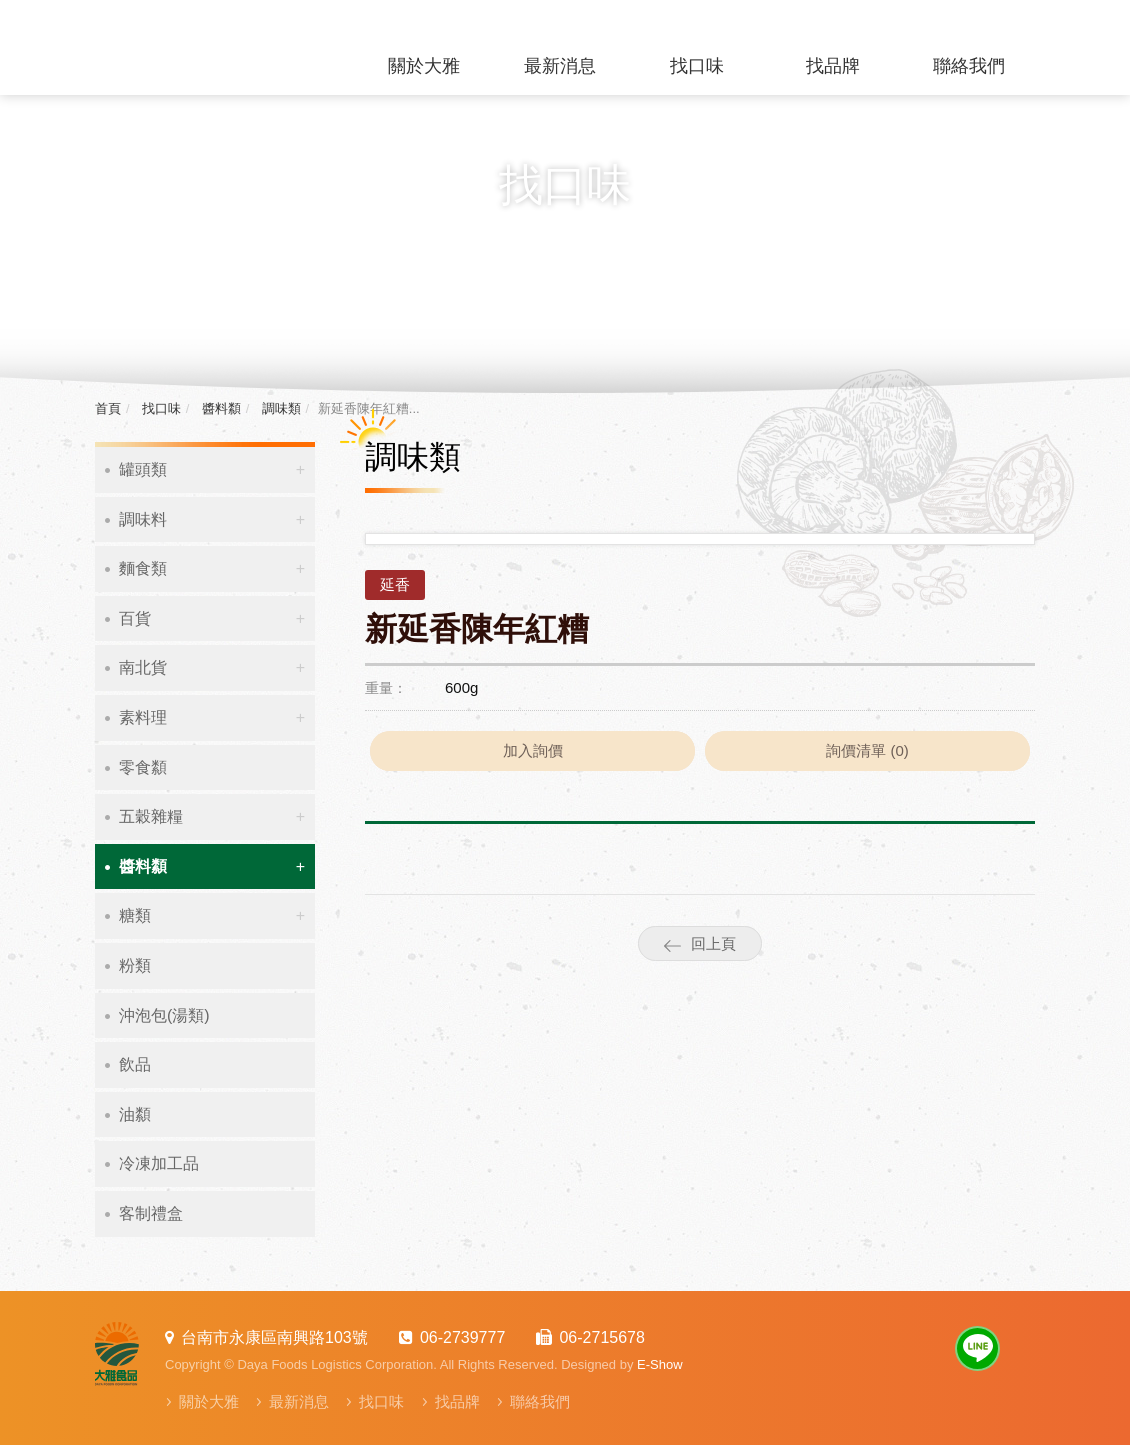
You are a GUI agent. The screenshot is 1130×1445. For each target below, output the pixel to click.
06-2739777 (462, 1337)
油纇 (135, 1114)
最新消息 (560, 66)
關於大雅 (424, 66)
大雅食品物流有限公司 (220, 45)
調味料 (143, 519)
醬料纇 (219, 408)
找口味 (697, 66)
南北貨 (143, 667)
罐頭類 (143, 469)
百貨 (135, 618)
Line (977, 1348)
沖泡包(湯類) (164, 1015)
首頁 (108, 408)
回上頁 (713, 943)
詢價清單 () (867, 750)
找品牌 (833, 66)
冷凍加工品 (159, 1163)
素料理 (143, 717)
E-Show (660, 1364)
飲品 (135, 1064)
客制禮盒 (151, 1213)
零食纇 (143, 767)
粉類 (135, 965)
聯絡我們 (969, 66)
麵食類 (143, 568)
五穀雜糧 (151, 816)
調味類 (279, 408)
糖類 (135, 915)
